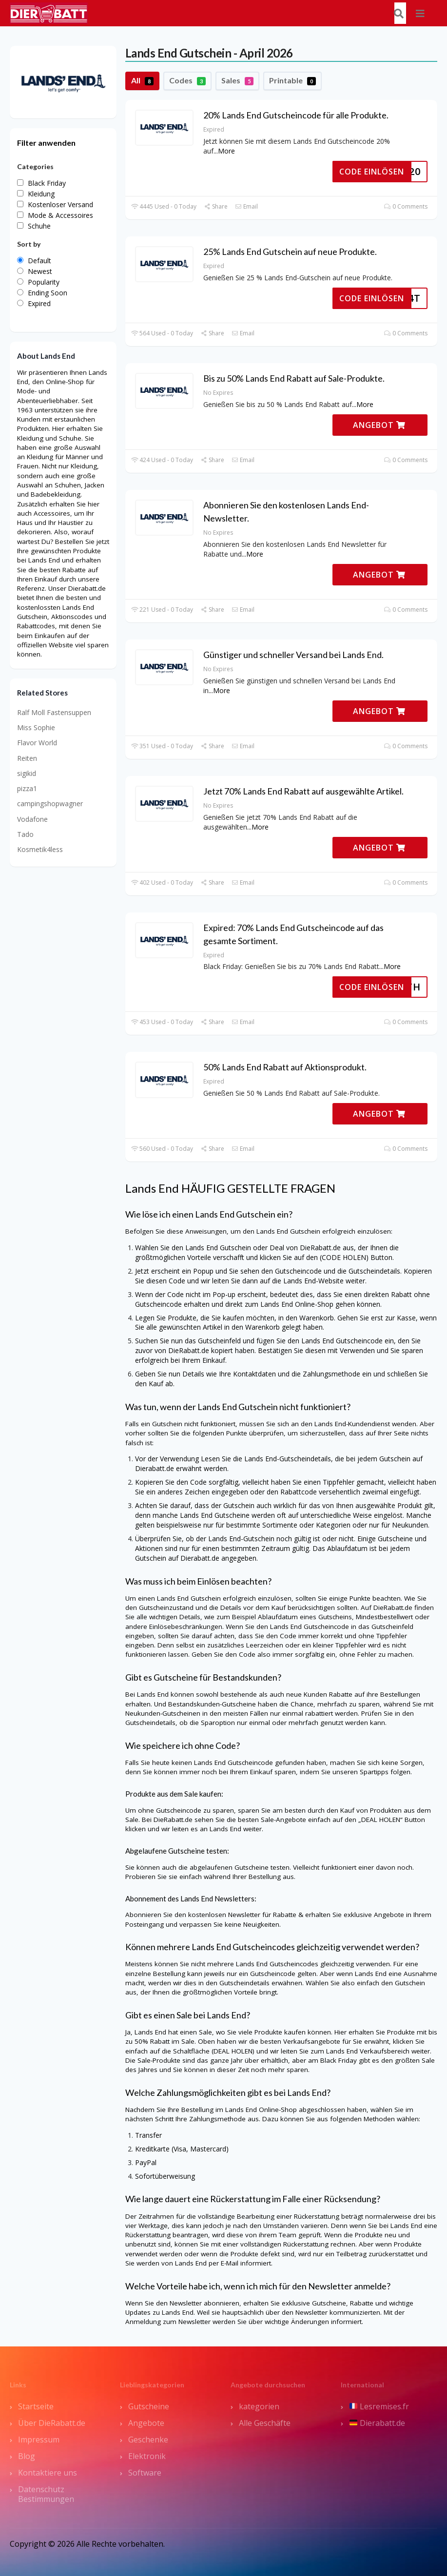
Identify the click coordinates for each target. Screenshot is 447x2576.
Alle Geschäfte (265, 2423)
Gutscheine (148, 2406)
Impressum (38, 2439)
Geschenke (148, 2439)
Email (246, 206)
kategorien (259, 2406)
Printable (292, 80)
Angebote (146, 2423)
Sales (237, 80)
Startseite (36, 2406)
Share (216, 206)
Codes (187, 80)
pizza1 (27, 788)
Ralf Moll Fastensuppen (54, 712)
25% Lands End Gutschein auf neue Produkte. (290, 251)
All (142, 80)
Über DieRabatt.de (51, 2423)
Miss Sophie (36, 727)
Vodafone (32, 819)
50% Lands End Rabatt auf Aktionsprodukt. (285, 1067)
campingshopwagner (50, 803)
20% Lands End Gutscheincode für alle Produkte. (296, 115)
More (226, 150)
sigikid (26, 773)
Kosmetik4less (40, 849)
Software (144, 2472)
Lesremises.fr (379, 2406)
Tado (25, 834)
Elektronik (147, 2456)
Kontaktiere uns (47, 2472)
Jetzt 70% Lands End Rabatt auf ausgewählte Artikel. (303, 791)
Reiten (27, 758)
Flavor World (37, 742)
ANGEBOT (379, 425)
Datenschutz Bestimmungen (46, 2494)
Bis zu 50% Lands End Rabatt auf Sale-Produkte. (294, 378)
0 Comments (406, 206)
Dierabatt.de (377, 2423)
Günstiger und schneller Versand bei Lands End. (293, 654)
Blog (26, 2456)
